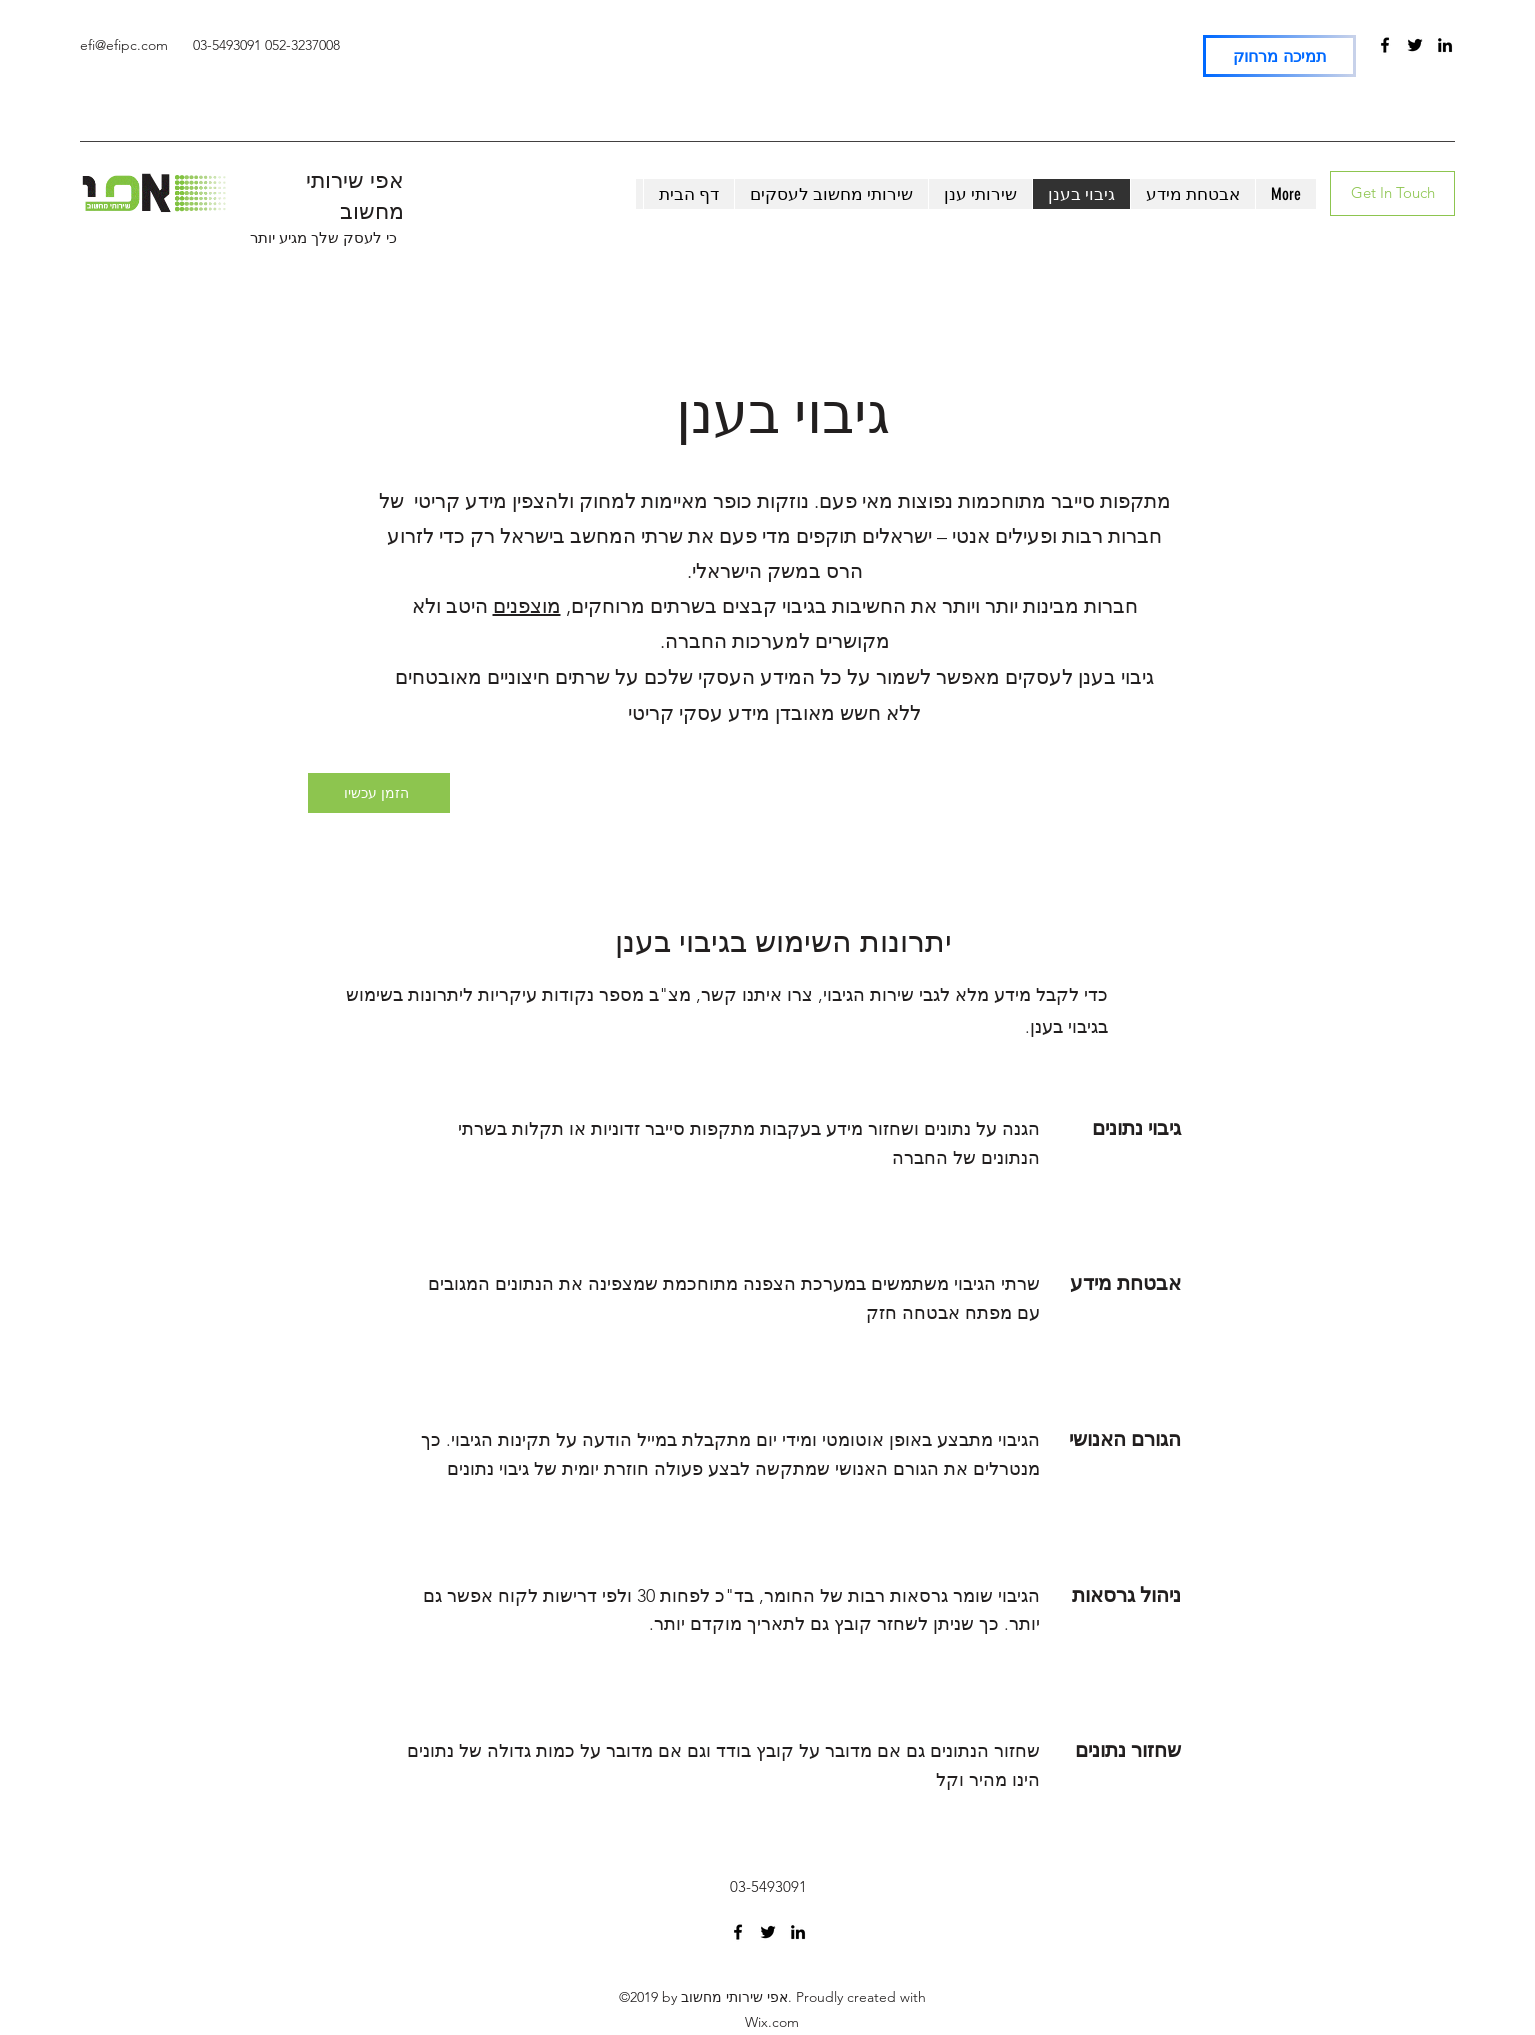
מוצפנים (527, 606)
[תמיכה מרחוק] (1279, 56)
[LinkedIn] (1445, 45)
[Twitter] (1415, 45)
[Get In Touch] (1392, 193)
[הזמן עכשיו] (379, 793)
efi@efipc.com (124, 45)
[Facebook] (1385, 45)
